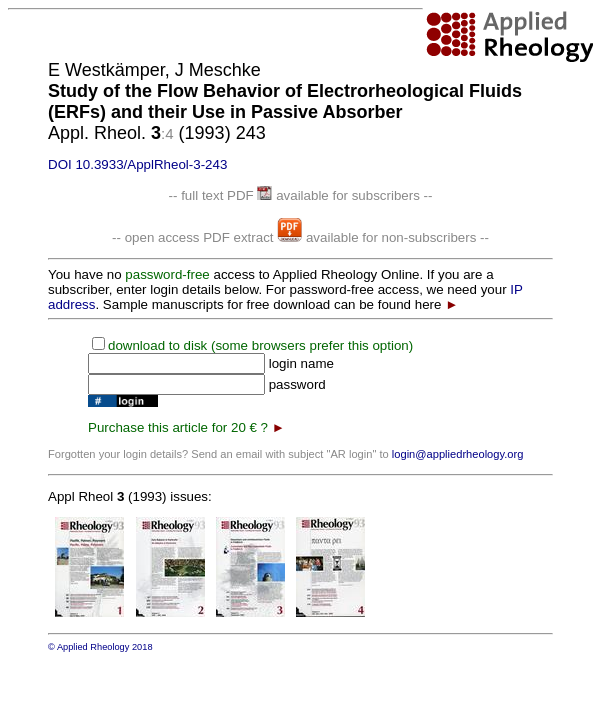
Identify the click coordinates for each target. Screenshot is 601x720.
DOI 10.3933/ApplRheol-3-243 (137, 164)
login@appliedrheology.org (458, 454)
